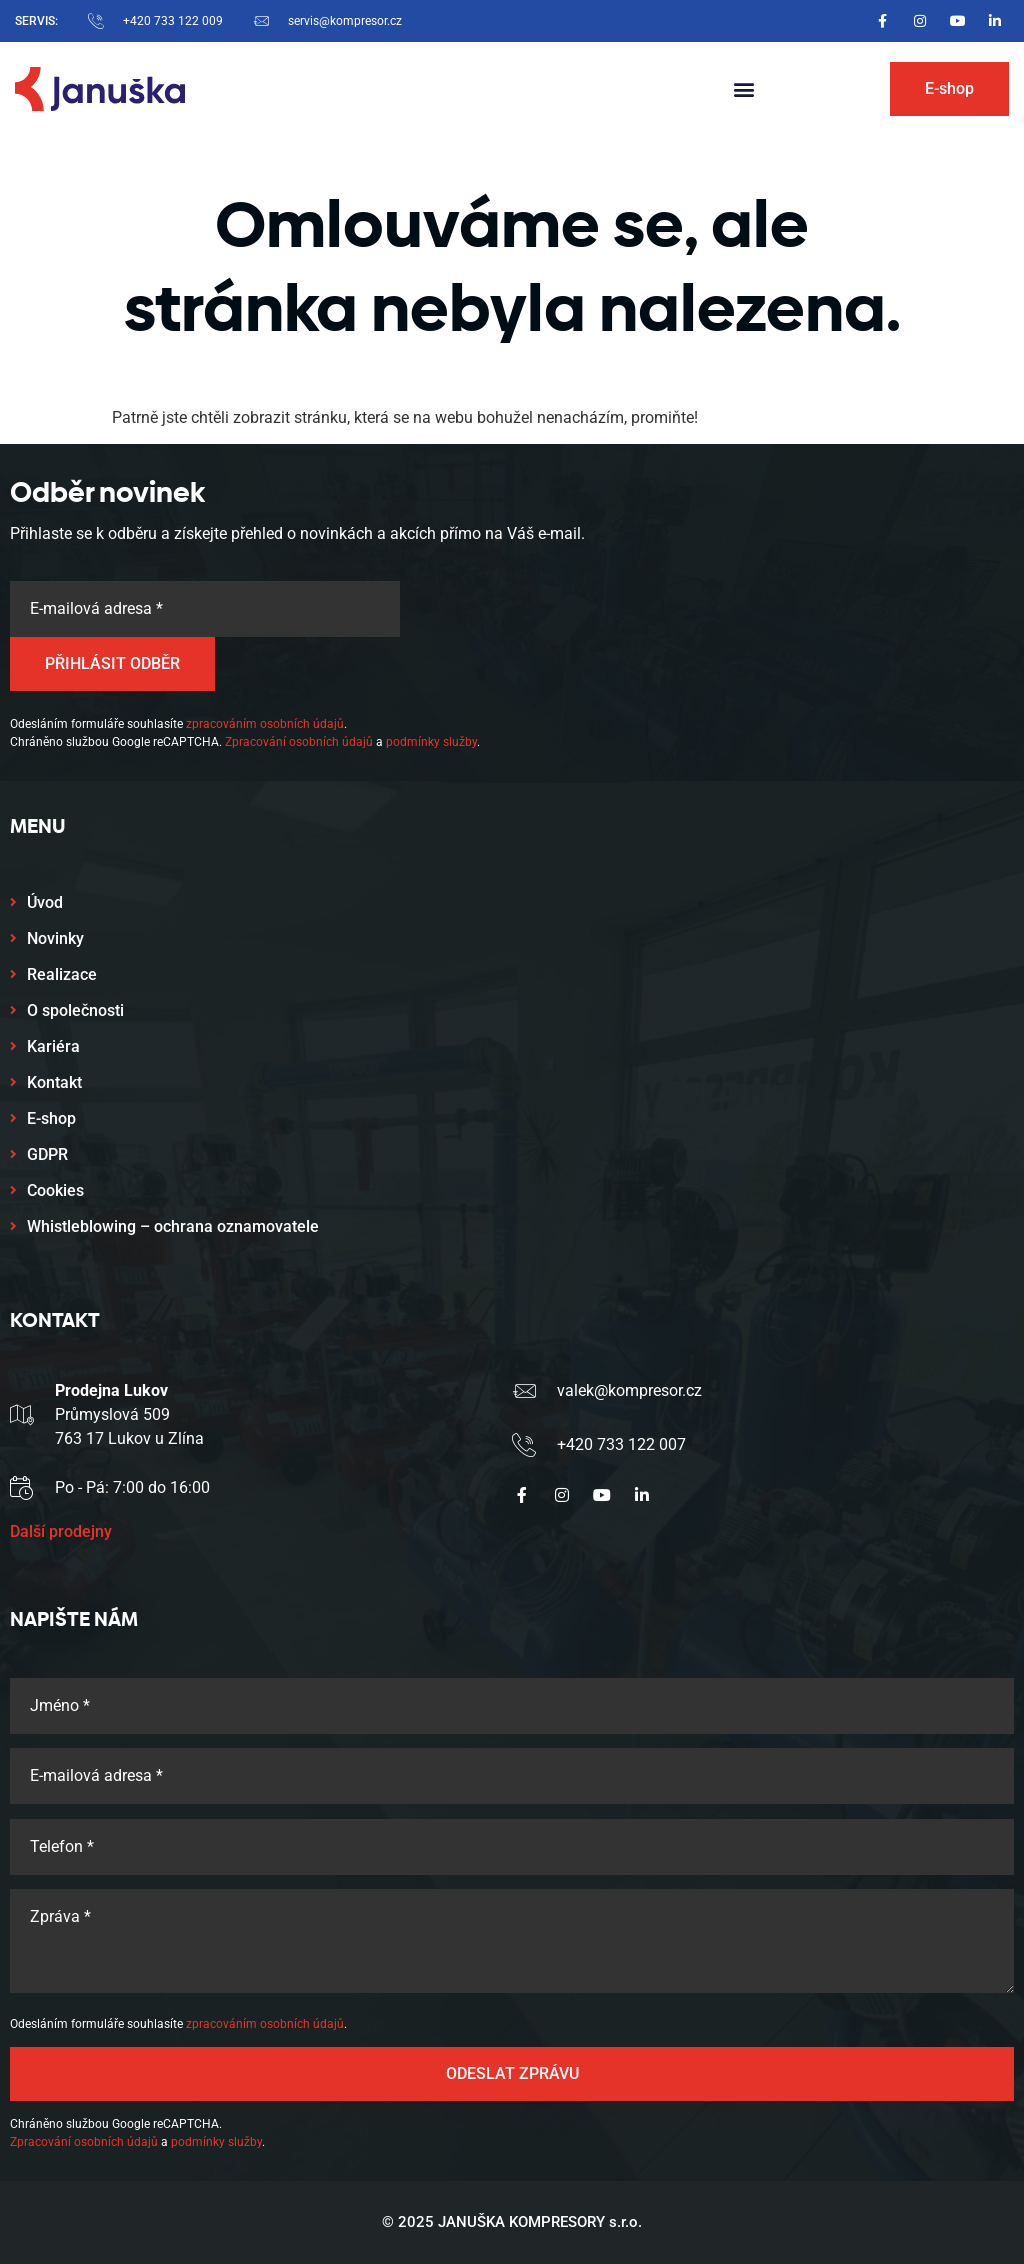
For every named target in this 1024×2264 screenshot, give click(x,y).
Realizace (62, 974)
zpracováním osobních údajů (265, 724)
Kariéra (53, 1046)
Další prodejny (61, 1531)
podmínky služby (431, 742)
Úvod (45, 902)
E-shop (51, 1118)
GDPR (47, 1154)
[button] (744, 89)
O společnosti (75, 1010)
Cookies (55, 1190)
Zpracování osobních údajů (299, 742)
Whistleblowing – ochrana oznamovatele (173, 1226)
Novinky (55, 938)
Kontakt (54, 1082)
